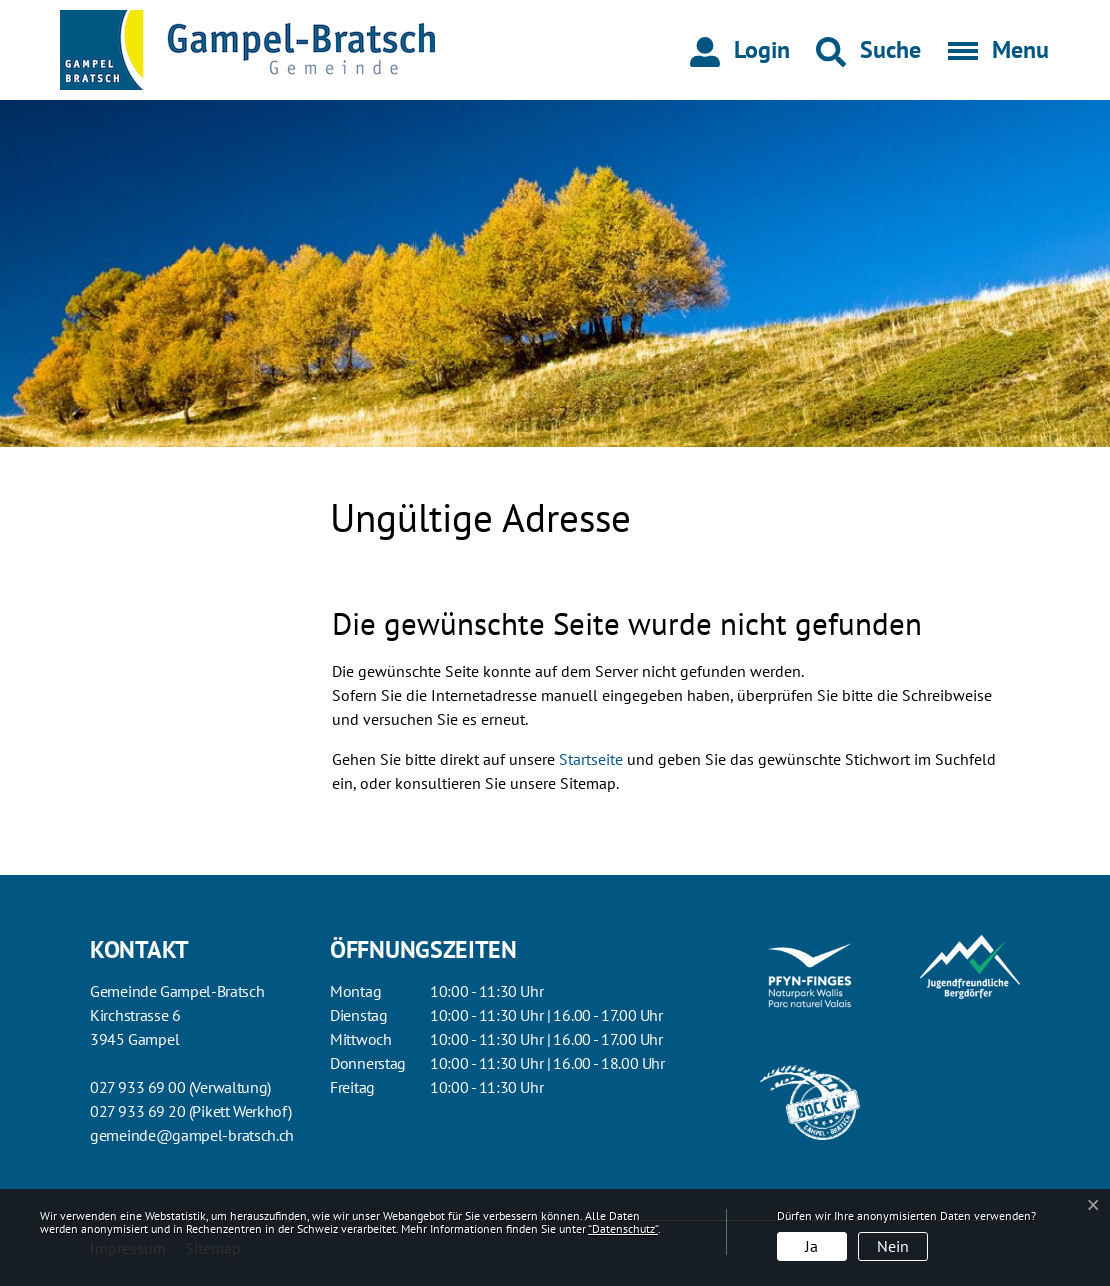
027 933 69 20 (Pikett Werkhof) (191, 1111)
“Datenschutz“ (623, 1228)
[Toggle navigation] (992, 50)
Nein (893, 1246)
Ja (811, 1246)
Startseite (591, 759)
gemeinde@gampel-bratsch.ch (192, 1135)
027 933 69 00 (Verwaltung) (180, 1087)
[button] (868, 50)
